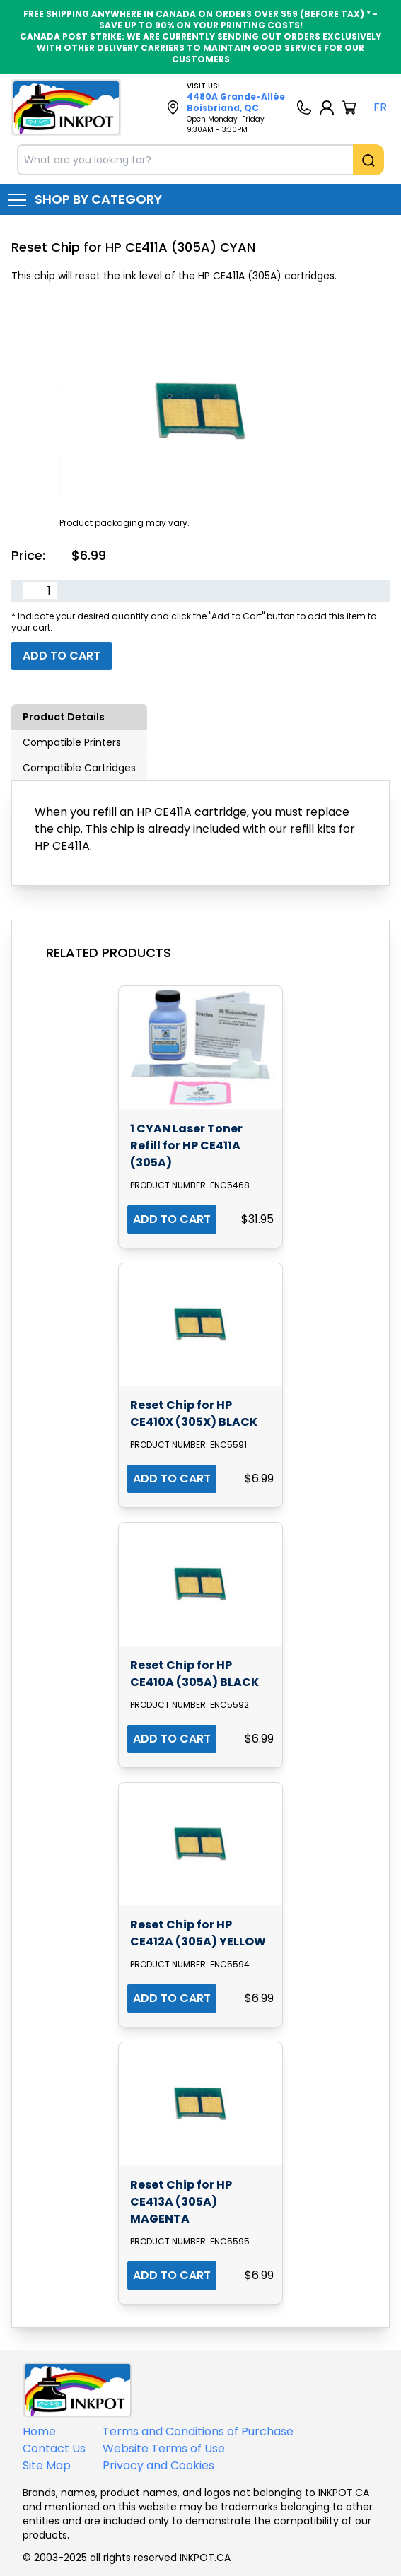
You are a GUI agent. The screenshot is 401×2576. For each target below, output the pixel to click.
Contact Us (54, 2448)
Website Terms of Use (164, 2448)
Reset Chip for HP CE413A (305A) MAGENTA (181, 2202)
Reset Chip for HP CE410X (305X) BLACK (193, 1413)
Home (39, 2431)
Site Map (47, 2465)
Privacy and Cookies (158, 2465)
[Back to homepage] (66, 107)
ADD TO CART (172, 1219)
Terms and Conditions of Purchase (198, 2431)
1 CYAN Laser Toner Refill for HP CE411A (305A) (186, 1145)
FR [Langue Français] (380, 107)
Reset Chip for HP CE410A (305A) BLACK (194, 1673)
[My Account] (327, 107)
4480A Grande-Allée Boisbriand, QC (236, 102)
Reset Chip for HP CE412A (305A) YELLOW (198, 1933)
